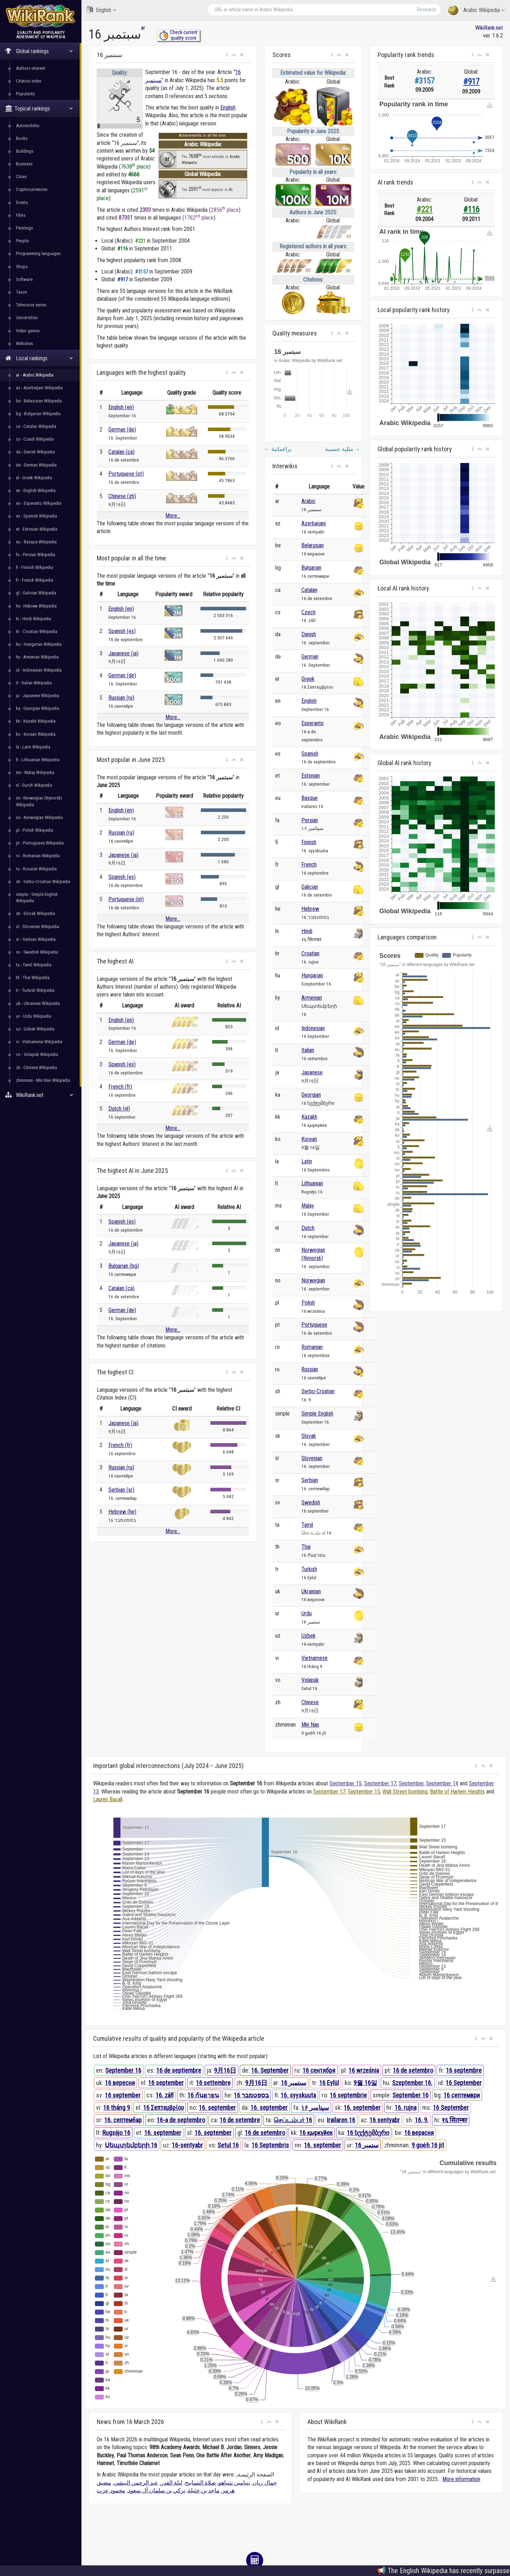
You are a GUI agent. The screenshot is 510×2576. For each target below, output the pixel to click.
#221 (424, 209)
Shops (22, 266)
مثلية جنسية (343, 449)
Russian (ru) (121, 697)
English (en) (121, 407)
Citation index (28, 81)
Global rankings (39, 51)
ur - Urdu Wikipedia (33, 1016)
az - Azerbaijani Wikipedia (39, 387)
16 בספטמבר (251, 2095)
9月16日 (225, 2070)
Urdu (306, 1613)
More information (461, 2479)
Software (24, 279)
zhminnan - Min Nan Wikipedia (43, 1080)
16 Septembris (270, 2145)
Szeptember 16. (412, 2082)
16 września (363, 2070)
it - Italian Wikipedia (34, 682)
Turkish (309, 1569)
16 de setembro (413, 2070)
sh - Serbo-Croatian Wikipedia (43, 881)
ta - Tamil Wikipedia (33, 964)
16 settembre (213, 2082)
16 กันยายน (203, 2095)
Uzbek (308, 1635)
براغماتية (277, 449)
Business (24, 163)
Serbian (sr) (121, 1489)
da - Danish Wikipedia (35, 451)
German (309, 656)
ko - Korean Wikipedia (36, 734)
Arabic (308, 501)
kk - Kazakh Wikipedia (36, 721)
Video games (28, 330)
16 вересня (120, 2082)
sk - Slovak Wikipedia (35, 913)
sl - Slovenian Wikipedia (37, 926)
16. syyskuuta (298, 2095)
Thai (306, 1546)
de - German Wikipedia (36, 465)
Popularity (25, 93)
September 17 (380, 1783)
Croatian (310, 953)
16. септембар (123, 2120)
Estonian (310, 775)
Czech (308, 612)
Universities (27, 317)
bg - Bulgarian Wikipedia (38, 413)
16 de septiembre (178, 2070)
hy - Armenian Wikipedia (37, 657)
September (411, 1783)
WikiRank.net (40, 1095)
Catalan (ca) (121, 451)
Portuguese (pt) (126, 473)
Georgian (311, 1094)
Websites (24, 343)
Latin (306, 1161)
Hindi (306, 931)
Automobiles (27, 125)
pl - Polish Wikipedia (34, 830)
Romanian (312, 1347)
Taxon (21, 292)
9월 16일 (365, 2082)
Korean (309, 1139)
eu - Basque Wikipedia (36, 541)
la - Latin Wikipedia (33, 747)
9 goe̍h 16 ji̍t (428, 2145)
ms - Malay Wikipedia (35, 772)
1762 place (199, 217)
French (309, 864)
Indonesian (313, 1028)
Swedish (310, 1502)
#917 (471, 81)
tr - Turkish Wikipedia (35, 990)
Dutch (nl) (119, 1108)
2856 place (225, 210)
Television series (31, 304)
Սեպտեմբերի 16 (131, 2145)
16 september (166, 2082)
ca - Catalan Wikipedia (36, 426)
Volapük (310, 1680)
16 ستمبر (367, 2145)
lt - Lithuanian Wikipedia (38, 759)
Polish (308, 1302)
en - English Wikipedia (36, 490)
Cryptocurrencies (31, 189)
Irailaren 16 (341, 2120)
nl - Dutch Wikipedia (34, 785)
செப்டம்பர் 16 (292, 2120)
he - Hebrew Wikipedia (36, 606)
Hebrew (310, 908)
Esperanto (312, 723)
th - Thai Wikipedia (33, 977)
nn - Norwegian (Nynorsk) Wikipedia (39, 801)
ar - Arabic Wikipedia (34, 375)
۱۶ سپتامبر (315, 2107)
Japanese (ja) (123, 653)
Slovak (308, 1436)
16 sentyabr (384, 2120)
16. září (164, 2095)
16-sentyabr (187, 2145)
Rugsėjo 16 (116, 2132)
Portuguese (314, 1324)
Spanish (309, 753)
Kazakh (309, 1116)
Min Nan (310, 1724)
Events (22, 202)
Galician (309, 886)
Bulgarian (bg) (123, 1265)
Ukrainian (311, 1591)
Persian (309, 820)
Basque (309, 798)
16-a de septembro (181, 2120)
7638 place (135, 166)
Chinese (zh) (122, 496)
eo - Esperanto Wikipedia (38, 503)
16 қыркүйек (316, 2132)
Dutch (307, 1228)
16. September (270, 2070)
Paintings (24, 228)
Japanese (312, 1072)
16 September (464, 2082)
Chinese (310, 1702)
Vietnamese (314, 1658)
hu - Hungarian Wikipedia (39, 644)
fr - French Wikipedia (34, 580)
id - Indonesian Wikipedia (39, 670)
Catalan (309, 590)
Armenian (311, 997)
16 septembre (464, 2070)
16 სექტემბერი (368, 2132)
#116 (471, 209)
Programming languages (38, 253)
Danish (308, 634)
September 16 (123, 2070)
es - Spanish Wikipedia (36, 516)
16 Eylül (329, 2082)
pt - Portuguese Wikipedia (40, 843)
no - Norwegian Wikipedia (39, 817)
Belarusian (312, 545)
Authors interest (30, 68)
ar (143, 27)
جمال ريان (265, 2482)
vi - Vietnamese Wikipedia (39, 1041)
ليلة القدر (171, 2482)
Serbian (309, 1480)
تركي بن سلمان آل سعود (156, 2490)
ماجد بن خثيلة (204, 2490)
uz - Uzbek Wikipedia (35, 1029)
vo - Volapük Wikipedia (37, 1054)
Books (22, 138)
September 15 (345, 1783)
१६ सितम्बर (454, 2120)
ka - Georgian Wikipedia (37, 708)
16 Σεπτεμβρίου (163, 2107)
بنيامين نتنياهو (234, 2482)
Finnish (308, 842)
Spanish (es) (122, 631)
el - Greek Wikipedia (34, 477)
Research (426, 9)
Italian (307, 1050)
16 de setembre (240, 2120)
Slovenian (311, 1458)
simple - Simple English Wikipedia (37, 897)
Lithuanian (312, 1183)
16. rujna (405, 2107)
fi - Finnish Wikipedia (34, 567)
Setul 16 (228, 2145)
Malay (307, 1205)
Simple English (317, 1413)
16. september (217, 2107)
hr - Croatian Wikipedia (36, 631)
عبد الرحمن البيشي (136, 2482)
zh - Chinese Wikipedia (36, 1067)
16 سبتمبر (293, 2082)
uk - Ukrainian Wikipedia (38, 1003)
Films (21, 215)
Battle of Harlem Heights (457, 1791)
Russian (309, 1369)
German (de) (122, 429)
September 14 (442, 1783)
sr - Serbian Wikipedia (36, 939)
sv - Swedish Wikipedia (37, 952)
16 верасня (419, 2132)
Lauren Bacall (108, 1799)
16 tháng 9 (116, 2107)
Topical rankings (39, 108)
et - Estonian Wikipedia (36, 529)
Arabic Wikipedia (476, 10)
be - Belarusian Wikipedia (39, 400)
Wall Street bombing (404, 1791)
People (22, 240)
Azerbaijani (313, 523)
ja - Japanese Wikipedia (37, 695)
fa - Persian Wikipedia (35, 554)
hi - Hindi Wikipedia (33, 618)
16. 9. (422, 2120)
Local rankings (39, 358)
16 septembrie (348, 2095)
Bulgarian (311, 567)
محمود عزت (111, 2490)
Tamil (307, 1524)
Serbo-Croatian (318, 1391)
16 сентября (318, 2070)
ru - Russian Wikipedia (36, 868)
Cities (21, 176)
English (101, 9)
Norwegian (313, 1280)
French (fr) (120, 1086)
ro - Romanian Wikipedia (38, 855)
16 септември (461, 2095)
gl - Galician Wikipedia (36, 592)
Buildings (24, 151)
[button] (227, 55)
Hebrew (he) (122, 1511)
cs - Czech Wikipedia (35, 439)
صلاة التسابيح (200, 2482)
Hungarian (312, 975)
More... (172, 515)
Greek (307, 679)
